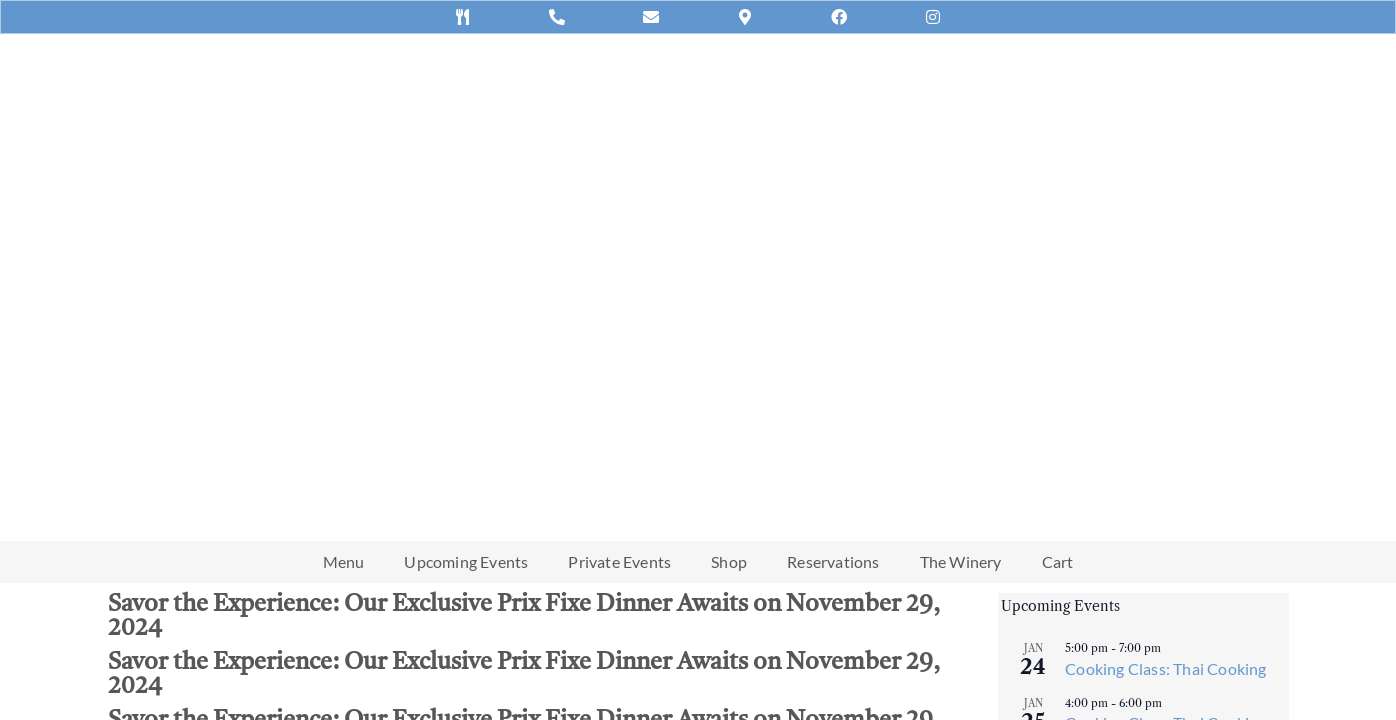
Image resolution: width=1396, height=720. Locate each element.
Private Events (619, 561)
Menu (344, 561)
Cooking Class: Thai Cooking (1165, 668)
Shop (729, 561)
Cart (1058, 561)
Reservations (833, 561)
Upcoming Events (466, 561)
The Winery (961, 561)
